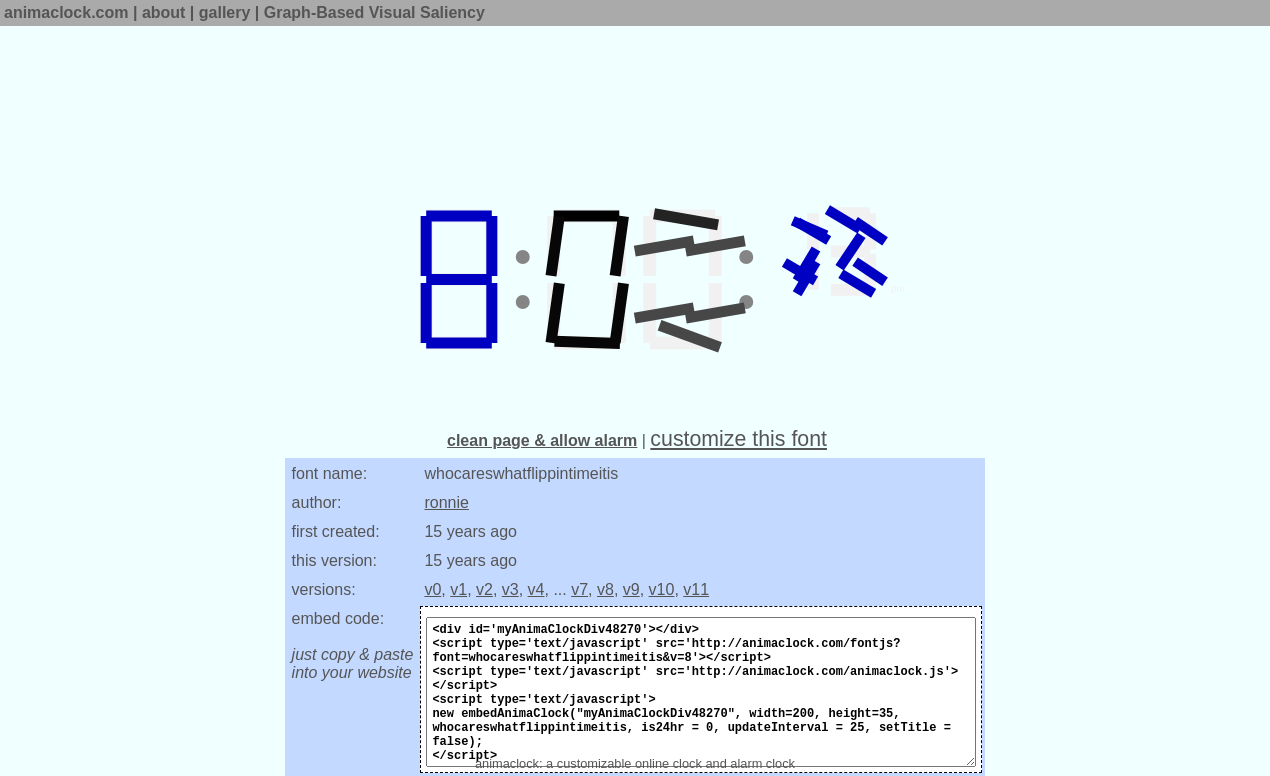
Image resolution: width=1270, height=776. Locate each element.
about (164, 12)
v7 (579, 589)
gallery (225, 12)
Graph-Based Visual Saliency (374, 12)
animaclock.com (66, 12)
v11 (696, 589)
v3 (510, 589)
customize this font (738, 439)
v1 (458, 589)
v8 (605, 589)
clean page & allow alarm (542, 440)
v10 (662, 589)
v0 (432, 589)
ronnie (446, 502)
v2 (484, 589)
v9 (631, 589)
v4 (536, 589)
